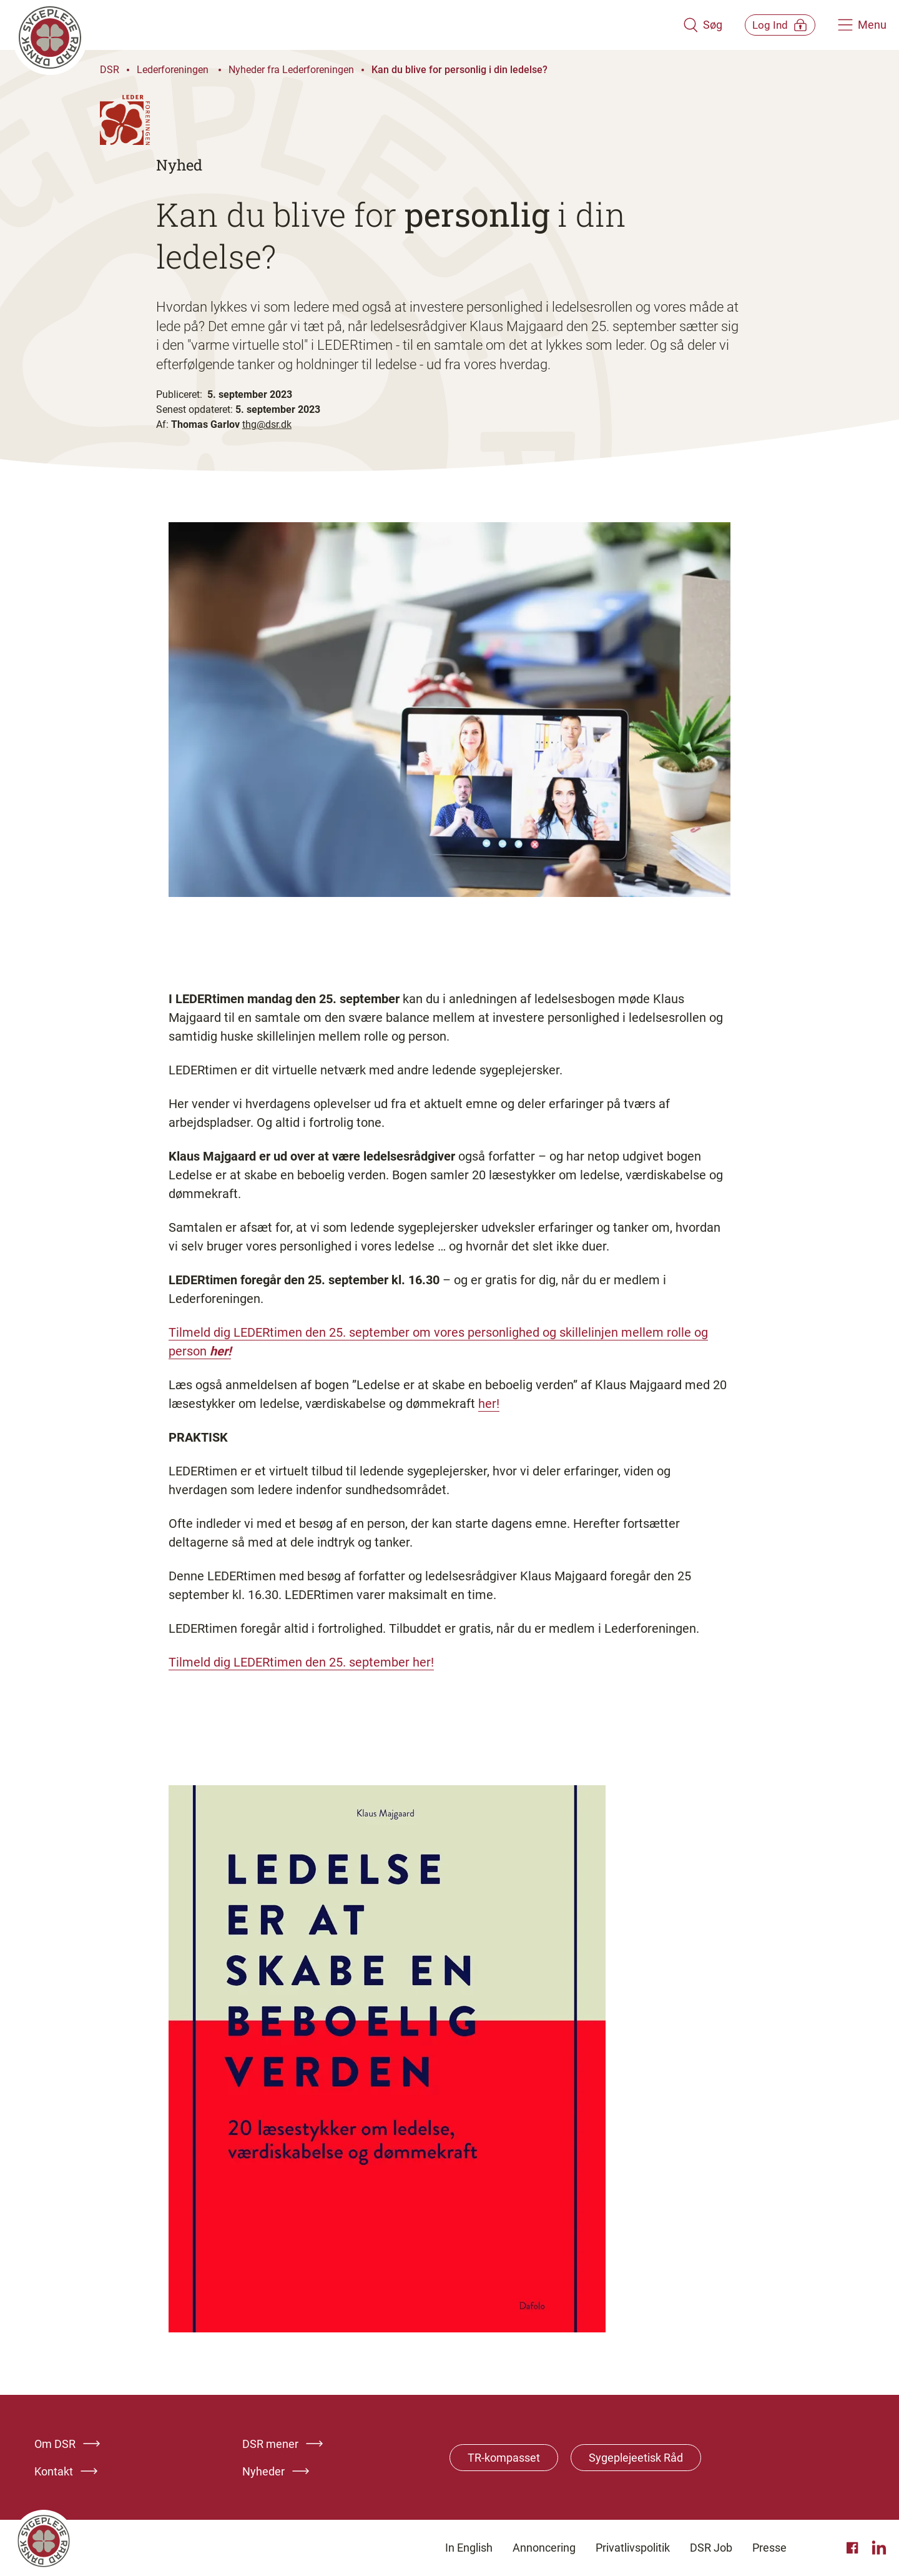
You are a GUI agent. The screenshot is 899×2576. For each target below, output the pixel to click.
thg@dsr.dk (267, 424)
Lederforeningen (174, 70)
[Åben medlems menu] (771, 24)
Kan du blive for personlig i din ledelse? (460, 70)
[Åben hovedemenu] (862, 25)
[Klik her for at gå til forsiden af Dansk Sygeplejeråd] (339, 25)
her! (220, 1351)
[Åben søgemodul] (685, 25)
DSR (109, 70)
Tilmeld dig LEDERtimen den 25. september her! (301, 1662)
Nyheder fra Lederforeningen (291, 70)
